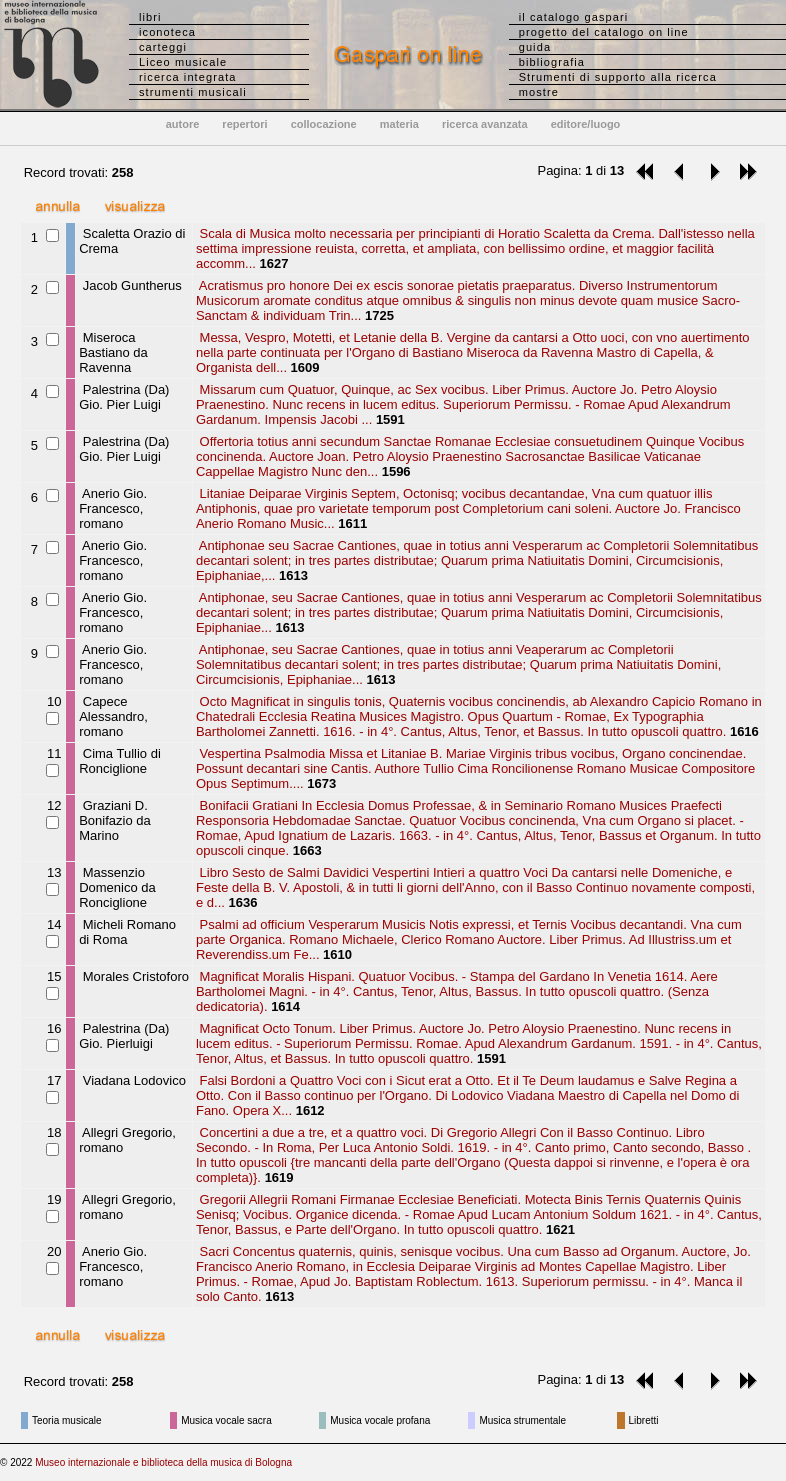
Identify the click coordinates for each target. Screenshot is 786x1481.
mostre (539, 92)
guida (535, 47)
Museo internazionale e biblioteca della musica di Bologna (163, 1462)
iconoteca (167, 32)
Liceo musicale (183, 62)
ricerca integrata (188, 77)
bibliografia (552, 62)
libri (150, 17)
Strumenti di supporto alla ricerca (618, 77)
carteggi (163, 47)
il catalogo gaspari (574, 17)
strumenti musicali (193, 92)
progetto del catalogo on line (604, 32)
